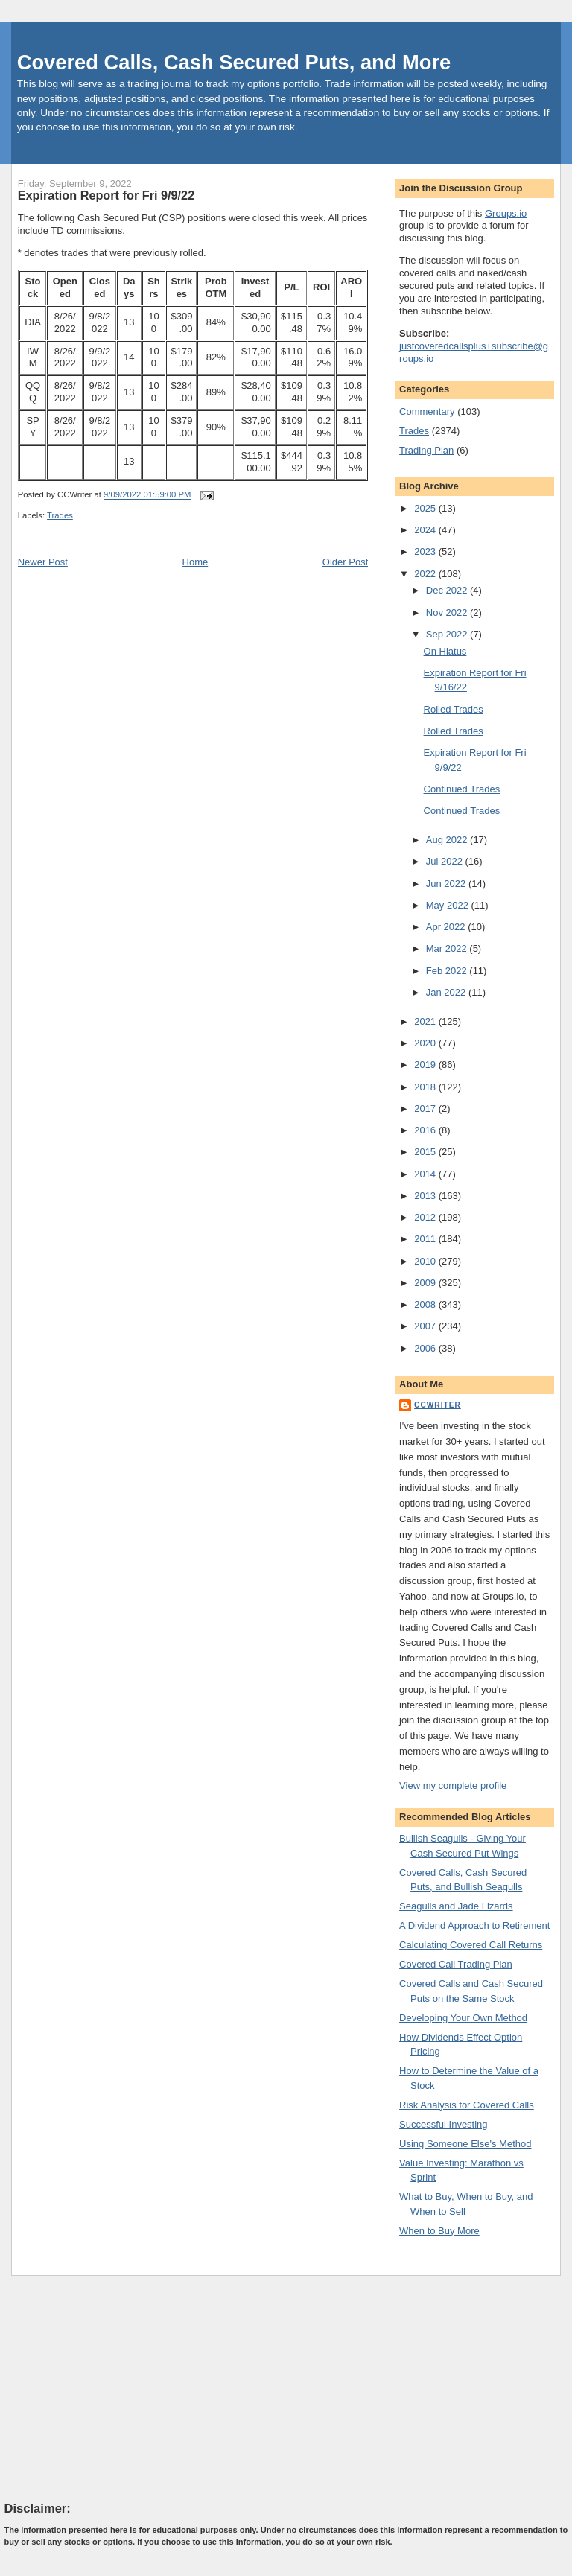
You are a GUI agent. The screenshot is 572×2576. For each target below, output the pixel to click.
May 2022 (448, 905)
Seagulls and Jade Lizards (456, 1906)
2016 (426, 1130)
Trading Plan (426, 450)
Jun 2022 (447, 883)
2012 (426, 1217)
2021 (426, 1021)
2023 (426, 551)
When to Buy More (439, 2230)
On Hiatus (445, 651)
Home (195, 561)
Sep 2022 (448, 634)
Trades (60, 515)
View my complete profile (452, 1785)
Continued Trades (462, 789)
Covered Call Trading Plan (455, 1964)
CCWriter (437, 1405)
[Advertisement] (116, 2387)
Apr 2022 (447, 926)
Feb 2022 (448, 970)
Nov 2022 (448, 612)
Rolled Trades (453, 709)
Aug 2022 (448, 839)
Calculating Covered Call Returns (470, 1944)
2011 (426, 1238)
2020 (426, 1043)
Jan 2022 (447, 992)
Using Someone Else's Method (465, 2143)
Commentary (426, 411)
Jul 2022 (445, 861)
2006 (426, 1348)
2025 (426, 508)
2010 (426, 1261)
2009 (426, 1282)
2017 (426, 1108)
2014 (426, 1174)
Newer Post (43, 561)
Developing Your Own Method (463, 2017)
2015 (426, 1151)
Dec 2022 (448, 590)
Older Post (345, 561)
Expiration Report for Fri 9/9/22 (106, 195)
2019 (426, 1064)
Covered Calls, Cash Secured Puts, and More (234, 62)
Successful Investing (443, 2124)
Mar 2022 (448, 948)
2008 (426, 1304)
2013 (426, 1195)
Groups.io (506, 213)
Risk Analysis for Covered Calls (466, 2105)
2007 (426, 1326)
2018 (426, 1087)
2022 (426, 573)
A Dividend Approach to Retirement (474, 1925)
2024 (426, 529)
